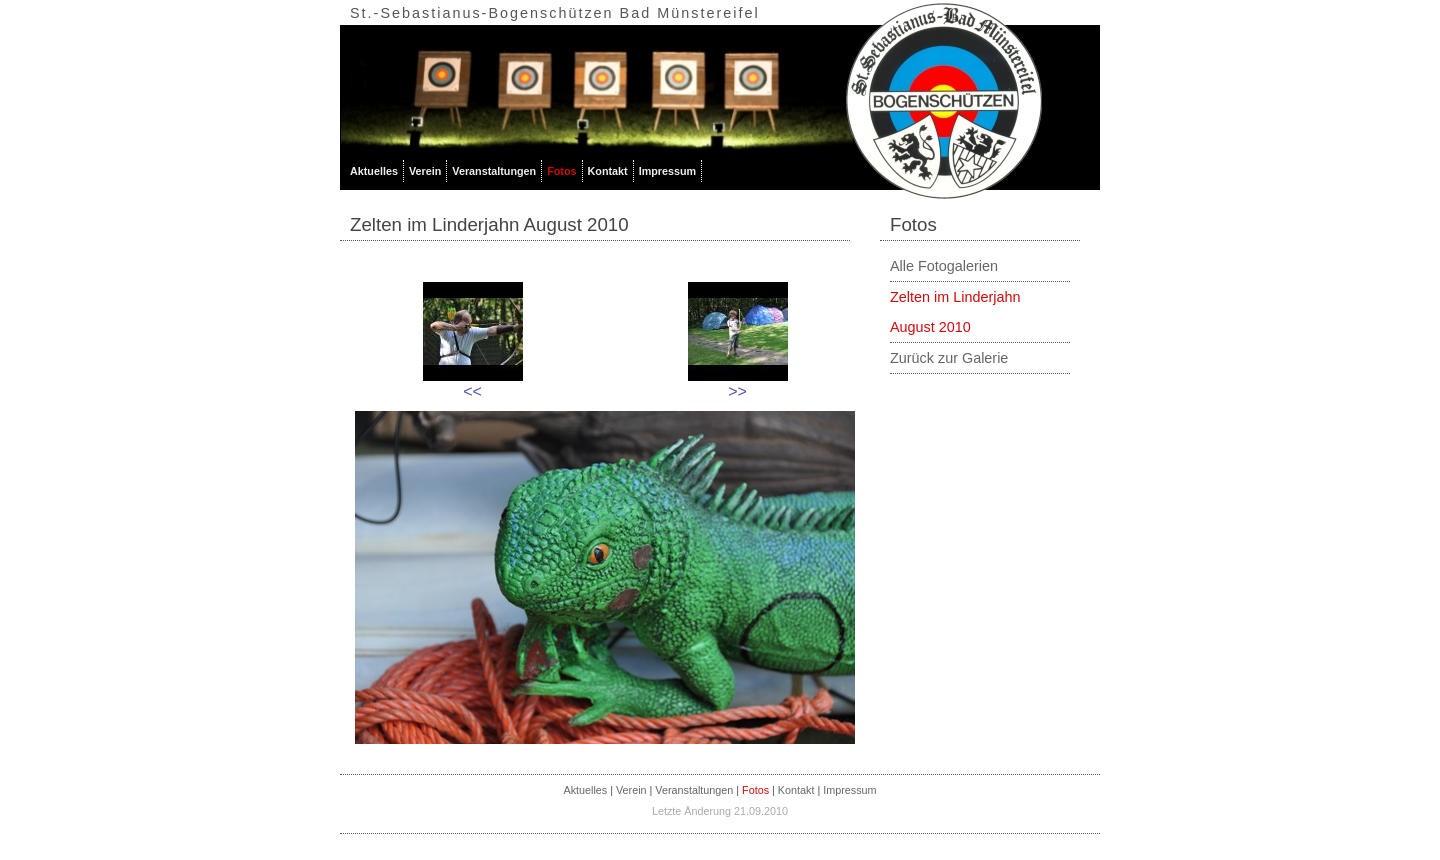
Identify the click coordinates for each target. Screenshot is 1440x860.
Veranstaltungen (494, 171)
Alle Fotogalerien (944, 266)
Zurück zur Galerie (949, 358)
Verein (425, 171)
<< (472, 391)
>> (737, 391)
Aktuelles (374, 171)
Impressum (668, 171)
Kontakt (608, 171)
